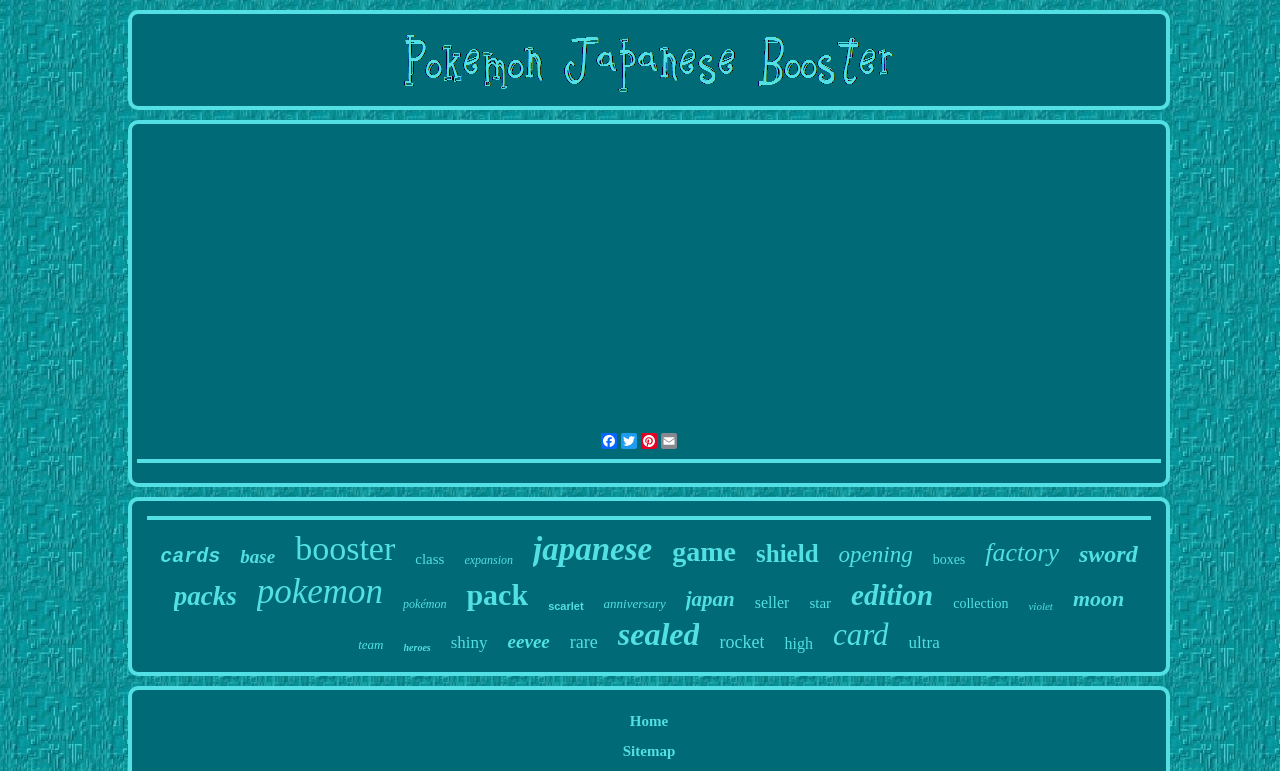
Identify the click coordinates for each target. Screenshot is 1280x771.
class (429, 559)
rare (584, 642)
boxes (949, 559)
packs (205, 596)
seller (772, 602)
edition (892, 595)
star (820, 603)
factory (1022, 552)
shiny (469, 642)
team (370, 644)
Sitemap (649, 751)
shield (787, 553)
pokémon (424, 604)
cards (190, 556)
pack (497, 594)
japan (710, 599)
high (798, 643)
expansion (488, 560)
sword (1108, 554)
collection (980, 603)
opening (876, 554)
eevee (529, 641)
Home (649, 721)
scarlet (565, 606)
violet (1040, 606)
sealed (659, 634)
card (861, 634)
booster (345, 548)
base (257, 556)
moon (1098, 598)
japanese (592, 549)
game (704, 551)
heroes (417, 647)
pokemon (320, 591)
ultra (924, 642)
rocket (741, 642)
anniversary (635, 603)
